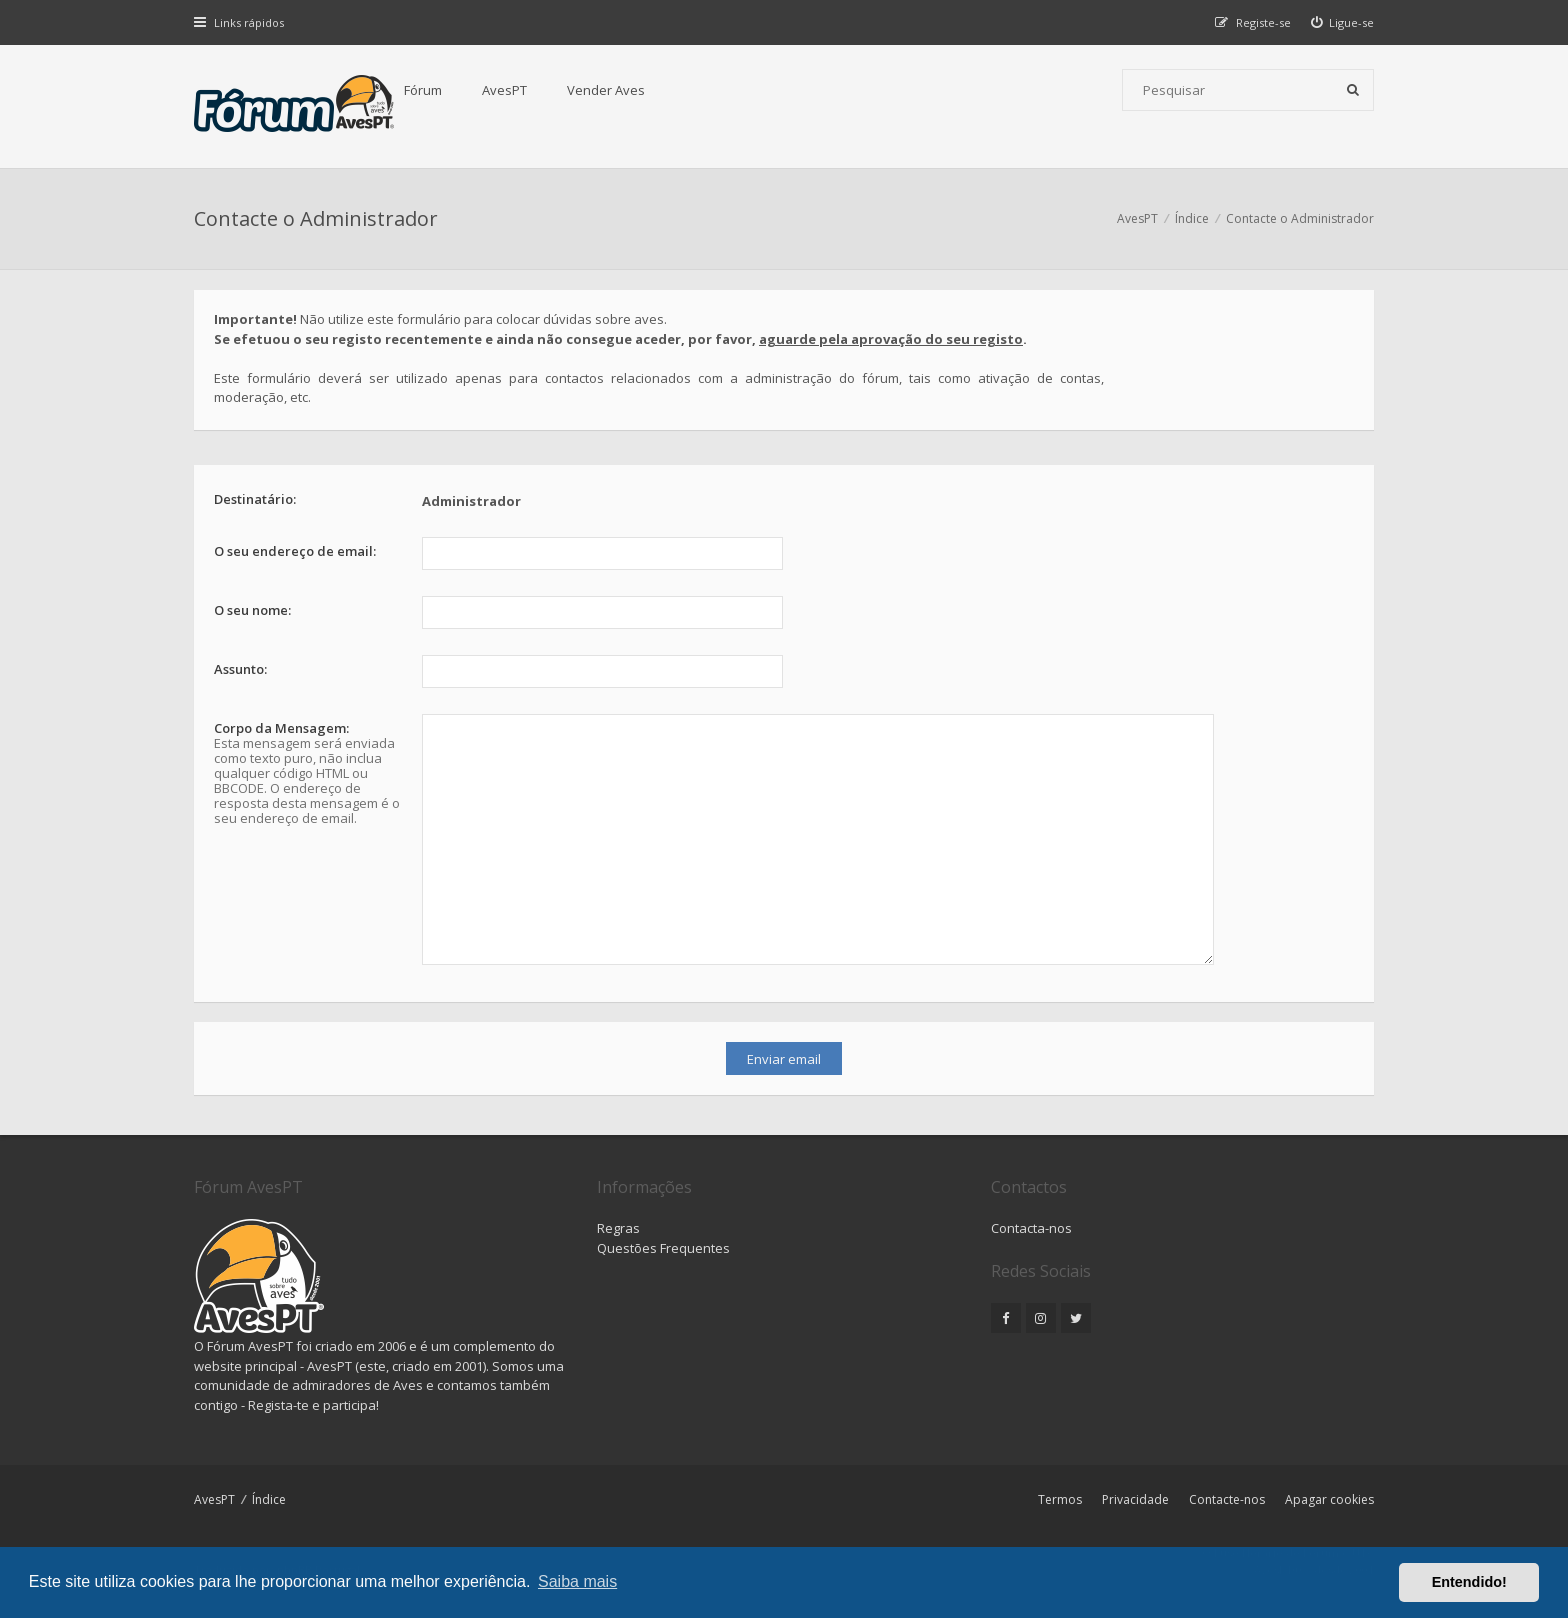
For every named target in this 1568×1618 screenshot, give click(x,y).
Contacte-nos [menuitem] (1227, 1499)
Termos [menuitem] (1060, 1499)
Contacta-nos (1031, 1228)
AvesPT (504, 90)
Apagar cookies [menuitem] (1329, 1499)
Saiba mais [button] (577, 1581)
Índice (269, 1499)
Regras (618, 1228)
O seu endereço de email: (295, 551)
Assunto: (240, 669)
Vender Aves (606, 90)
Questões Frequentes (663, 1248)
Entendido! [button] (1469, 1582)
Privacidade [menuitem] (1135, 1499)
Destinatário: (255, 499)
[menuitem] (1343, 22)
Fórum (423, 90)
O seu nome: (252, 610)
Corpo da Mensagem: (281, 728)
